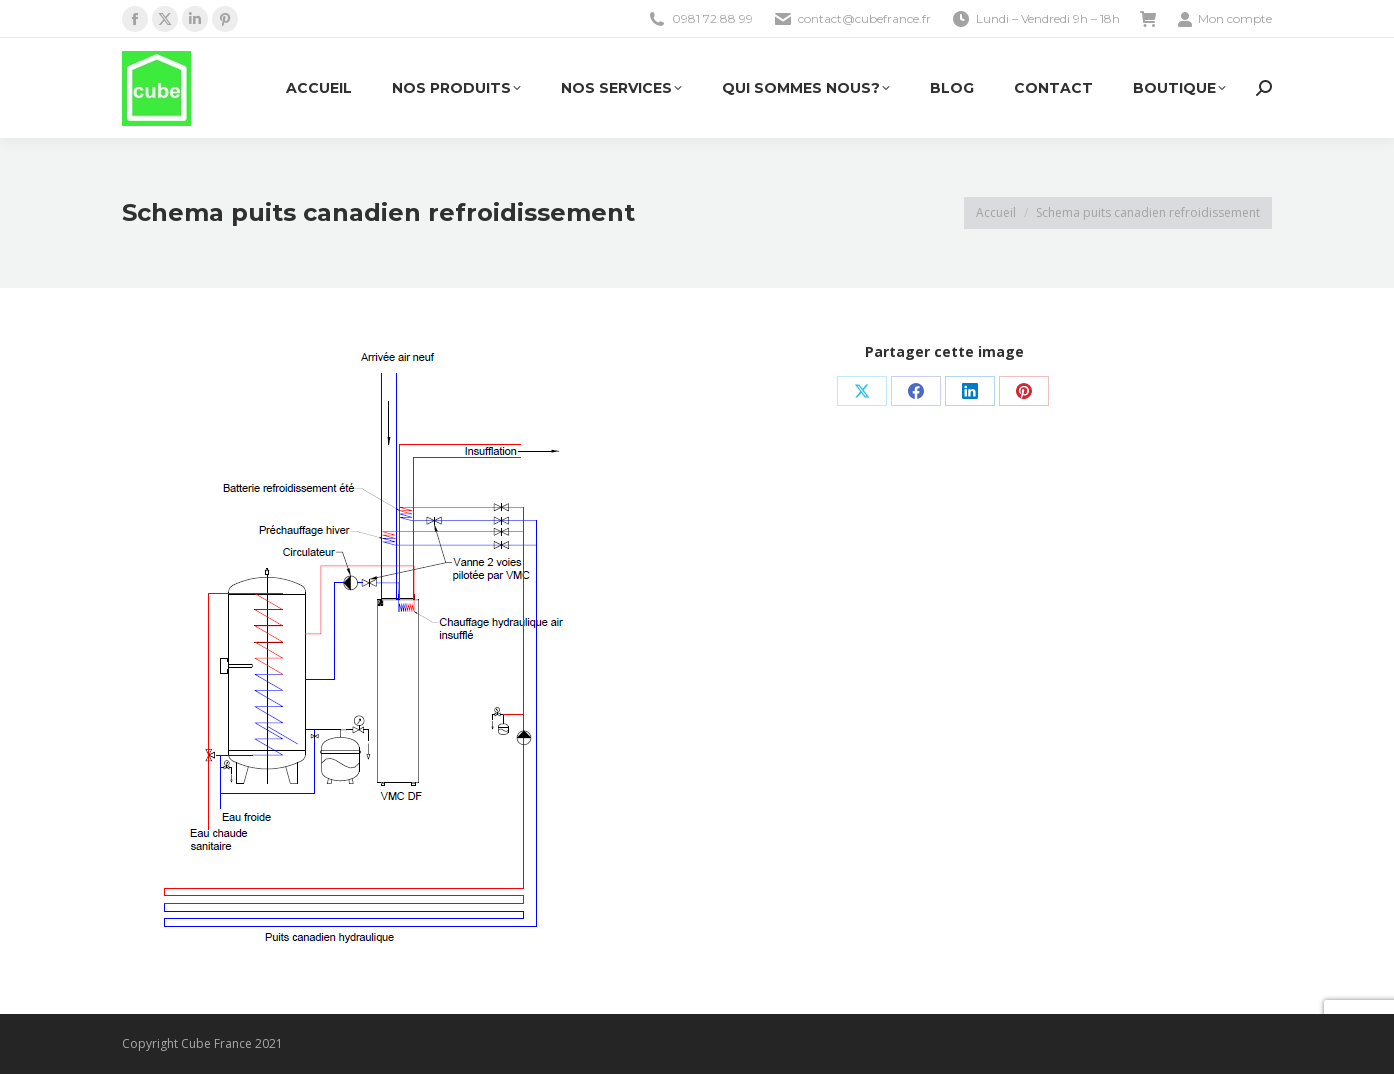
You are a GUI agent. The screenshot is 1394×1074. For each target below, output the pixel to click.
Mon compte (1224, 19)
